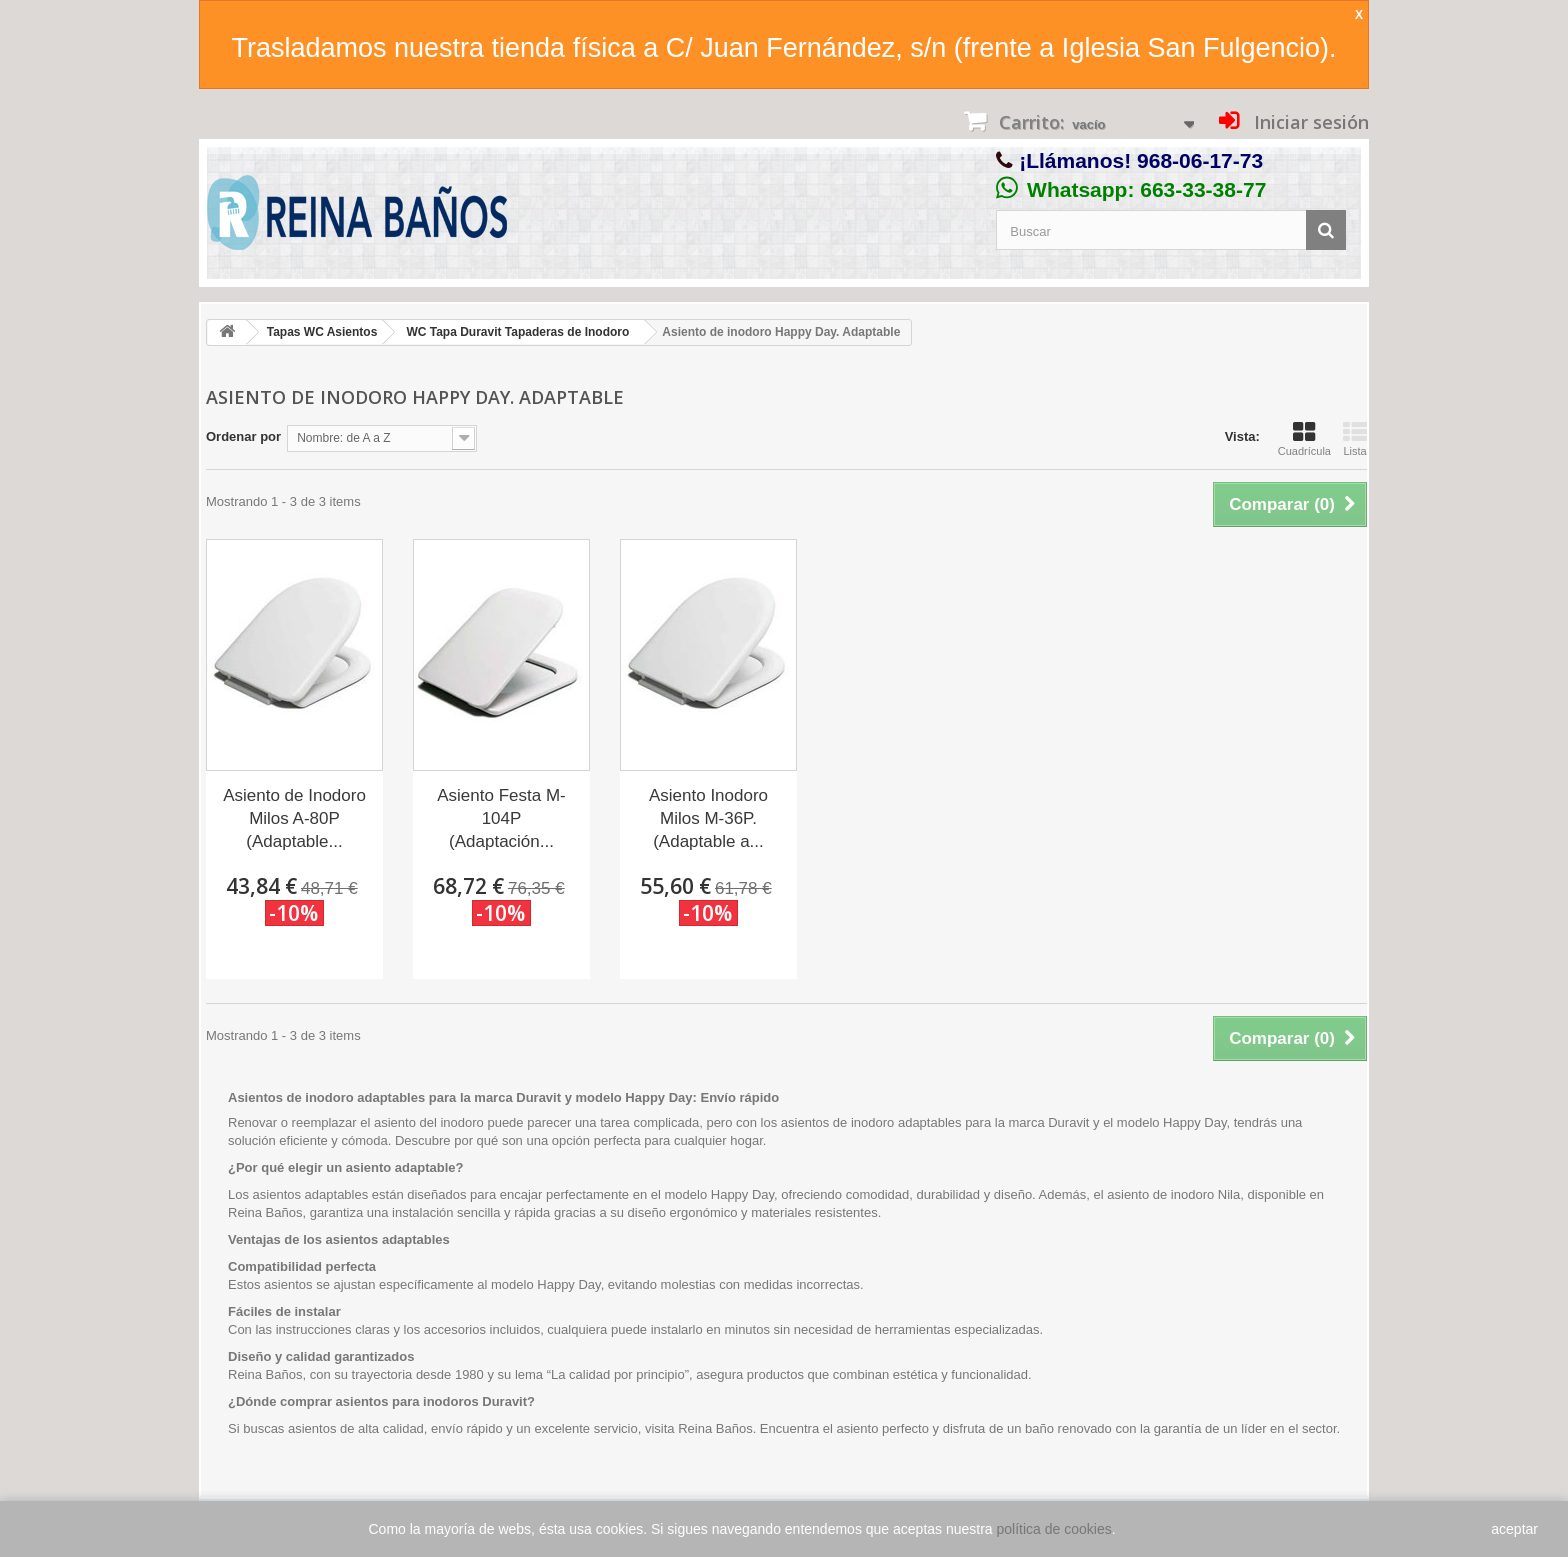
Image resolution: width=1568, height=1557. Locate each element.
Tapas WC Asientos (322, 332)
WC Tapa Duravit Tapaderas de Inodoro (517, 332)
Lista (1355, 439)
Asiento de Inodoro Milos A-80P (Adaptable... (294, 818)
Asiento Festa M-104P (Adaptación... (501, 818)
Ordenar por (243, 436)
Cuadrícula (1304, 439)
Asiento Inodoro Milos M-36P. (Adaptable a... (708, 818)
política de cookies (1054, 1529)
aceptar (1514, 1529)
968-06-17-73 (1200, 160)
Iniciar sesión (1309, 122)
